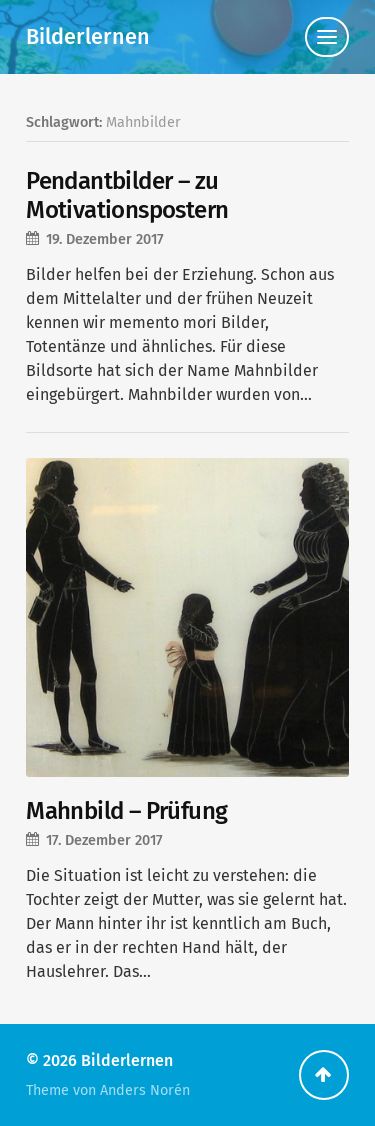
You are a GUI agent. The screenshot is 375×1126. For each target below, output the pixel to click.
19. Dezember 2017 (105, 239)
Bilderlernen (88, 37)
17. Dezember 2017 (104, 840)
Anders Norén (145, 1090)
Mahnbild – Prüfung (126, 811)
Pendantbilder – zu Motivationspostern (127, 195)
